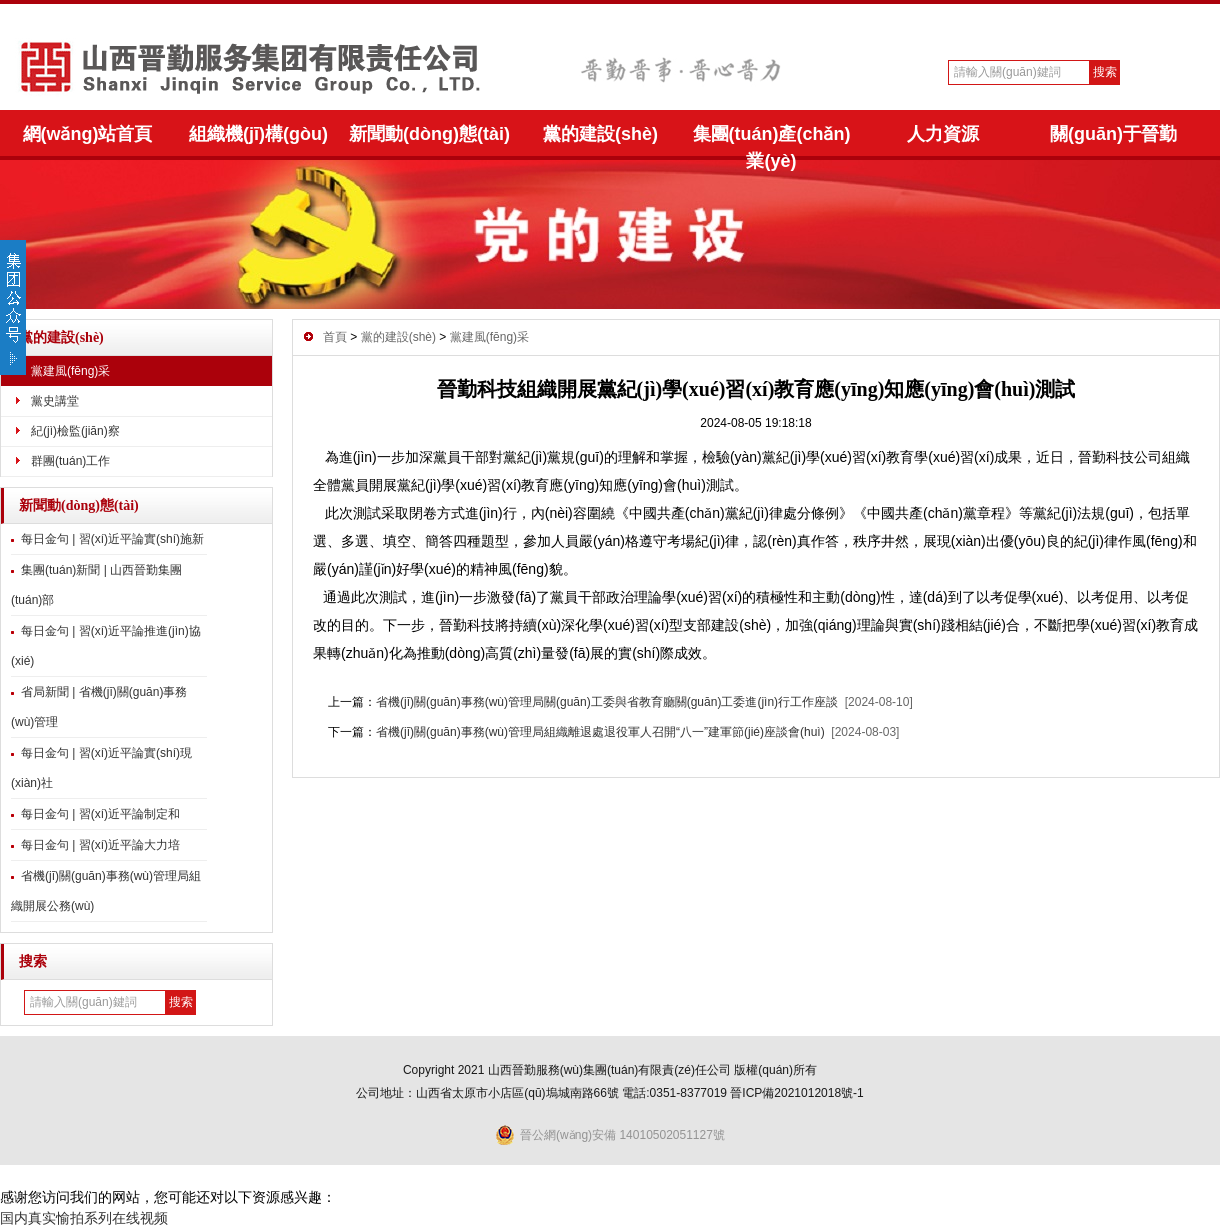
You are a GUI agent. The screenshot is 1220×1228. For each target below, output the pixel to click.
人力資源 (943, 134)
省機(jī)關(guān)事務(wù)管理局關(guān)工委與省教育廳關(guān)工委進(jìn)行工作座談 (607, 702)
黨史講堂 (55, 401)
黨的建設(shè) (600, 134)
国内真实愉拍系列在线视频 (84, 1218)
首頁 (335, 337)
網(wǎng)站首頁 (88, 134)
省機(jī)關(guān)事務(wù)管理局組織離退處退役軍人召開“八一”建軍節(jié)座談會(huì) (600, 732)
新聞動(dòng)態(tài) (429, 134)
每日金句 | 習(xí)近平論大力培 (100, 845)
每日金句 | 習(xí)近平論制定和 (100, 814)
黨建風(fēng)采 (70, 371)
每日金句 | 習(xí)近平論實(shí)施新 (112, 539)
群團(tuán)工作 (70, 461)
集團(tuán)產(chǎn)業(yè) (772, 142)
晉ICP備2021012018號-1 (796, 1093)
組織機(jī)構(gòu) (258, 134)
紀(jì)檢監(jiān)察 (75, 431)
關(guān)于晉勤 (1113, 134)
